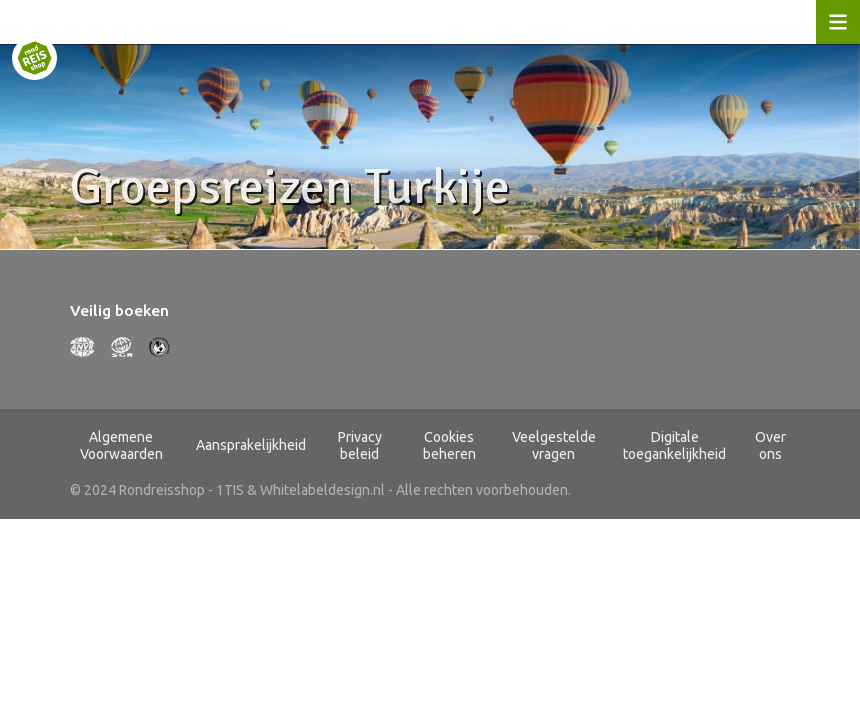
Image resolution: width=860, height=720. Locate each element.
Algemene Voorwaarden (121, 445)
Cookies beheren (449, 445)
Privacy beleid (360, 445)
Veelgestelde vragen (554, 445)
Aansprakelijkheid (251, 445)
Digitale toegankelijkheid (674, 445)
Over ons (770, 445)
